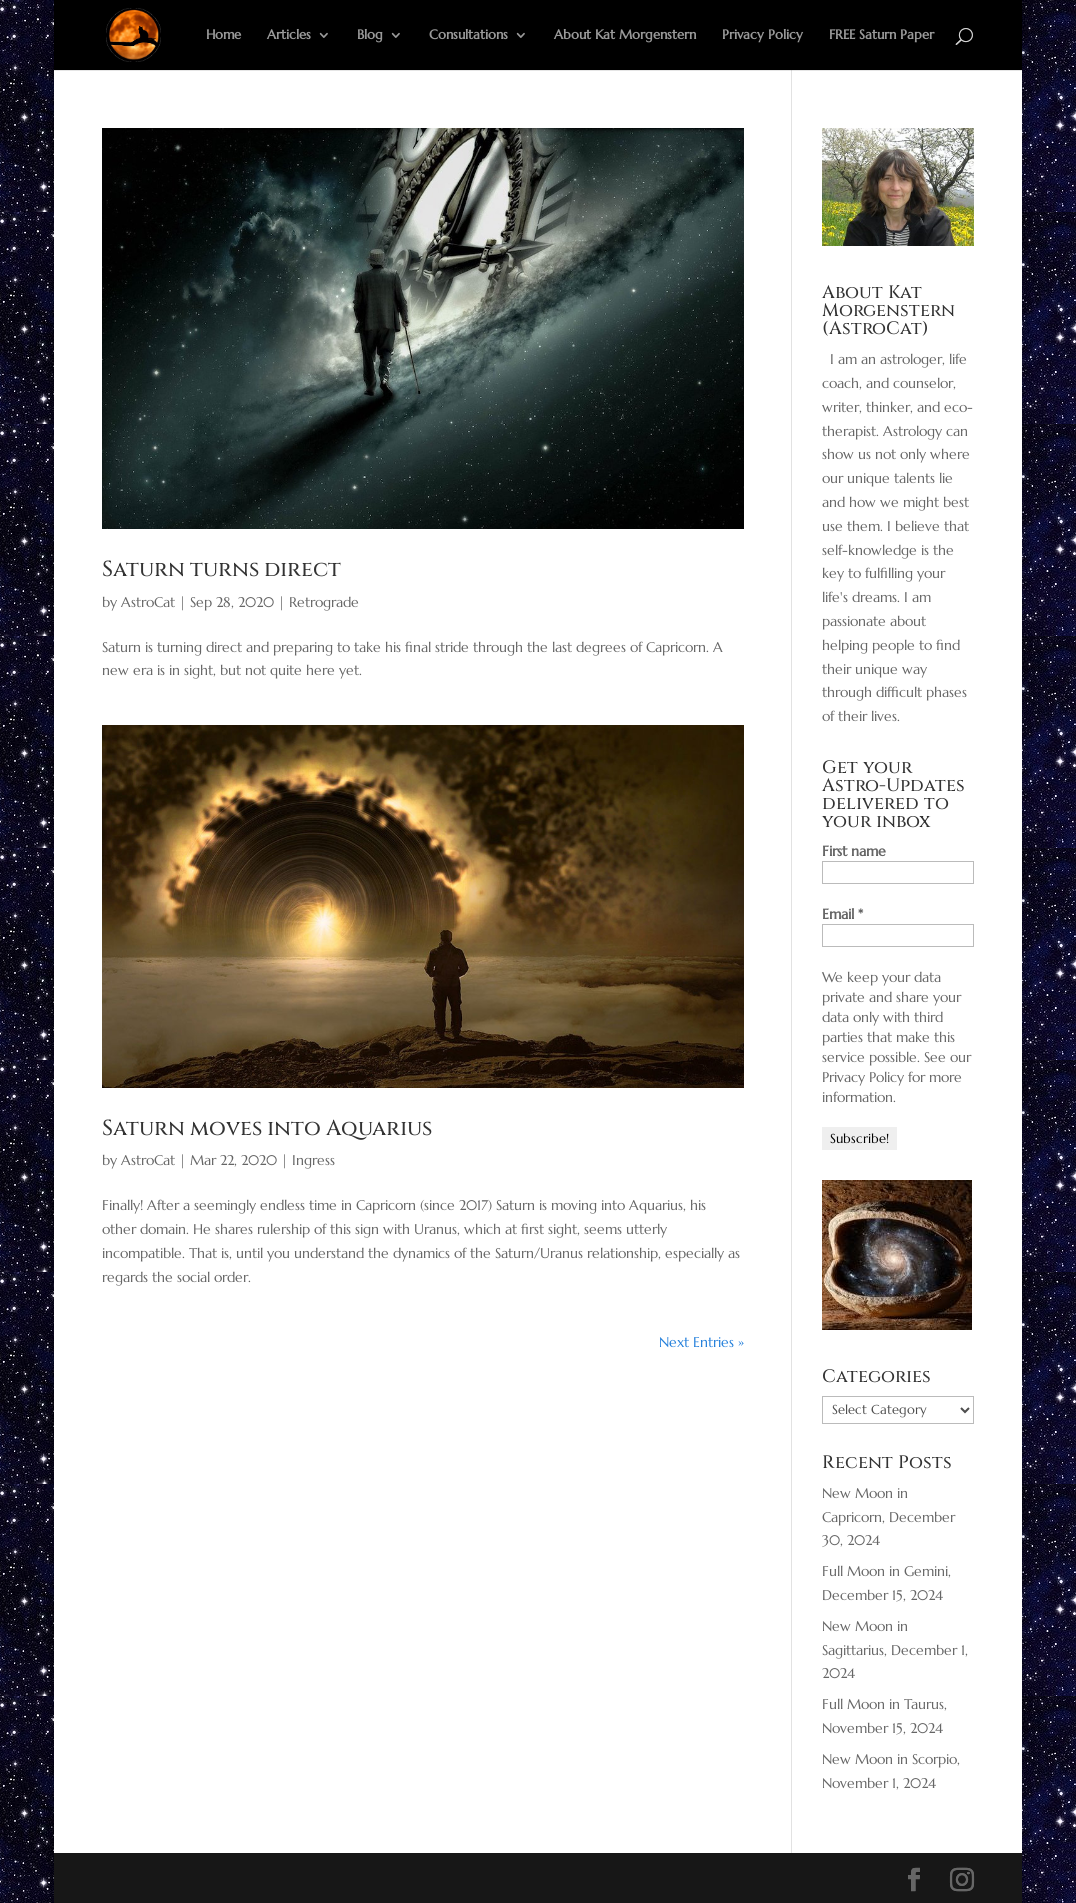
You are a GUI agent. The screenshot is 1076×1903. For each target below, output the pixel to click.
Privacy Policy (762, 35)
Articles (289, 35)
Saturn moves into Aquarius (267, 1128)
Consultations (468, 35)
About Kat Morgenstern (625, 35)
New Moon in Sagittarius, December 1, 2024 (895, 1650)
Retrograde (324, 602)
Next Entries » (701, 1342)
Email (842, 914)
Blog (370, 35)
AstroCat (148, 602)
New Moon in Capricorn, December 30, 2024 (888, 1517)
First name (854, 851)
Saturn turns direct (221, 569)
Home (223, 35)
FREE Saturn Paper (881, 35)
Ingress (313, 1160)
